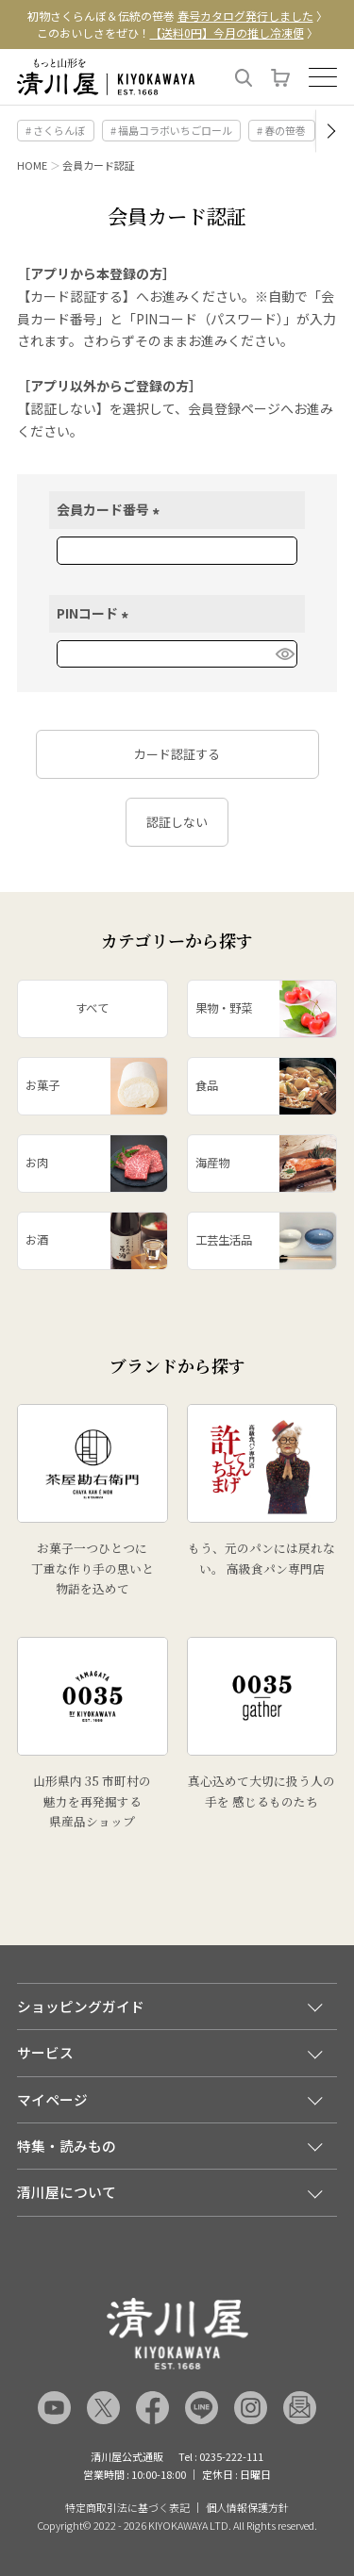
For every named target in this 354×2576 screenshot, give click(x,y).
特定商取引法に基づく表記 (127, 2507)
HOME (32, 165)
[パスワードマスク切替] (283, 654)
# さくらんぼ (55, 130)
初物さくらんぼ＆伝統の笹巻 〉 (177, 16)
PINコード (95, 612)
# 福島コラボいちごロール (171, 130)
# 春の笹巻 (281, 130)
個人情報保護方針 (247, 2507)
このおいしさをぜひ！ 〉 (177, 33)
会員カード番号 (111, 509)
